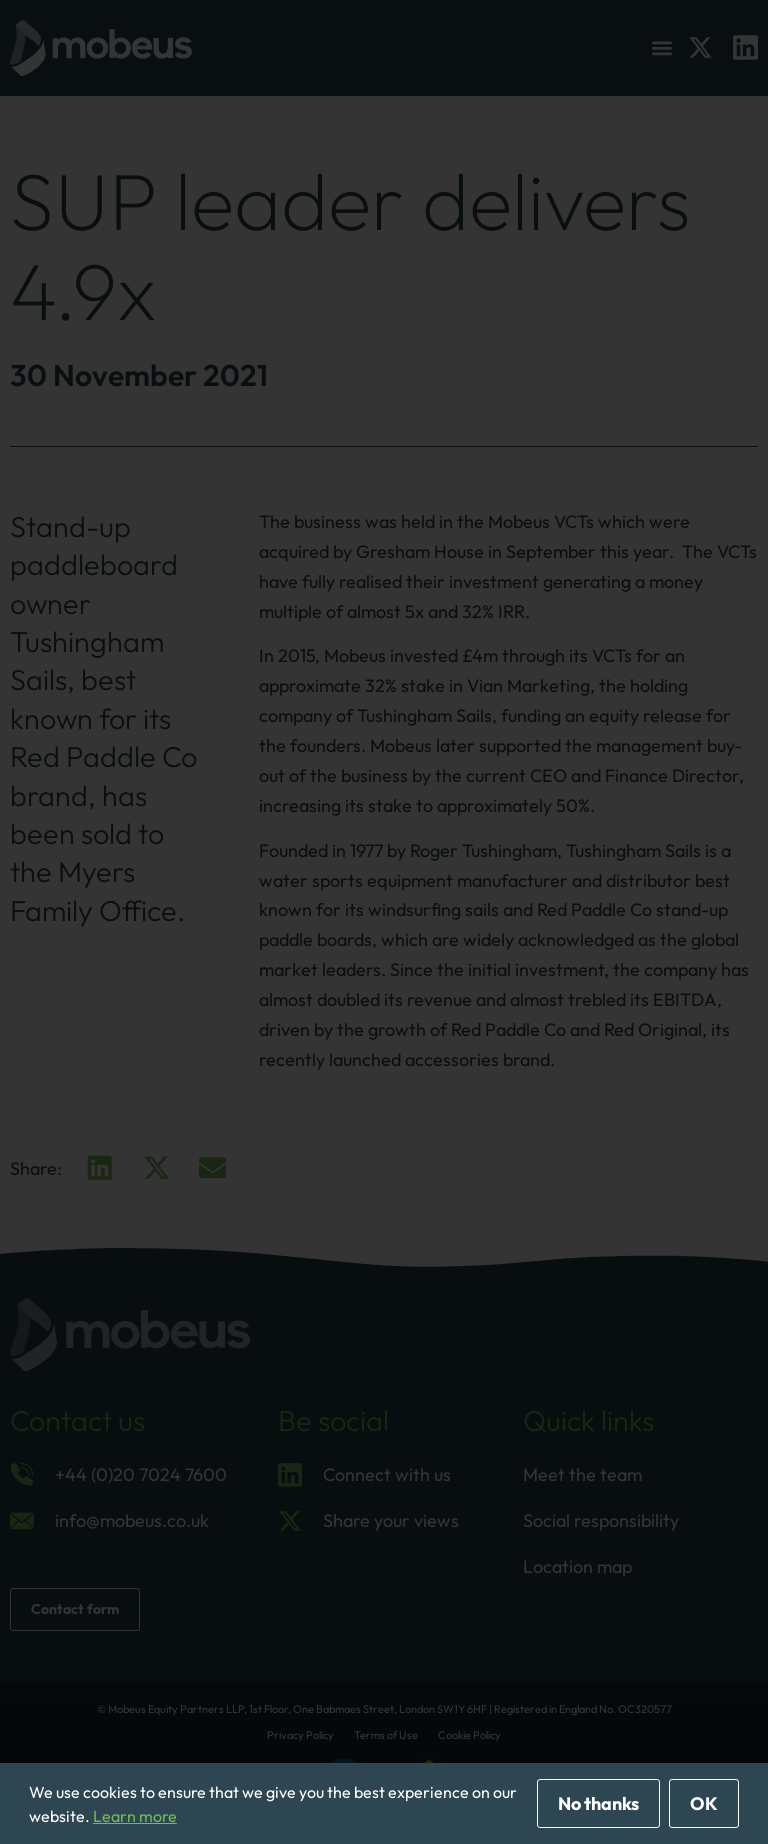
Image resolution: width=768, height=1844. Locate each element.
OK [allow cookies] (704, 1803)
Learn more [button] (135, 1816)
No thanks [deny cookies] (598, 1803)
